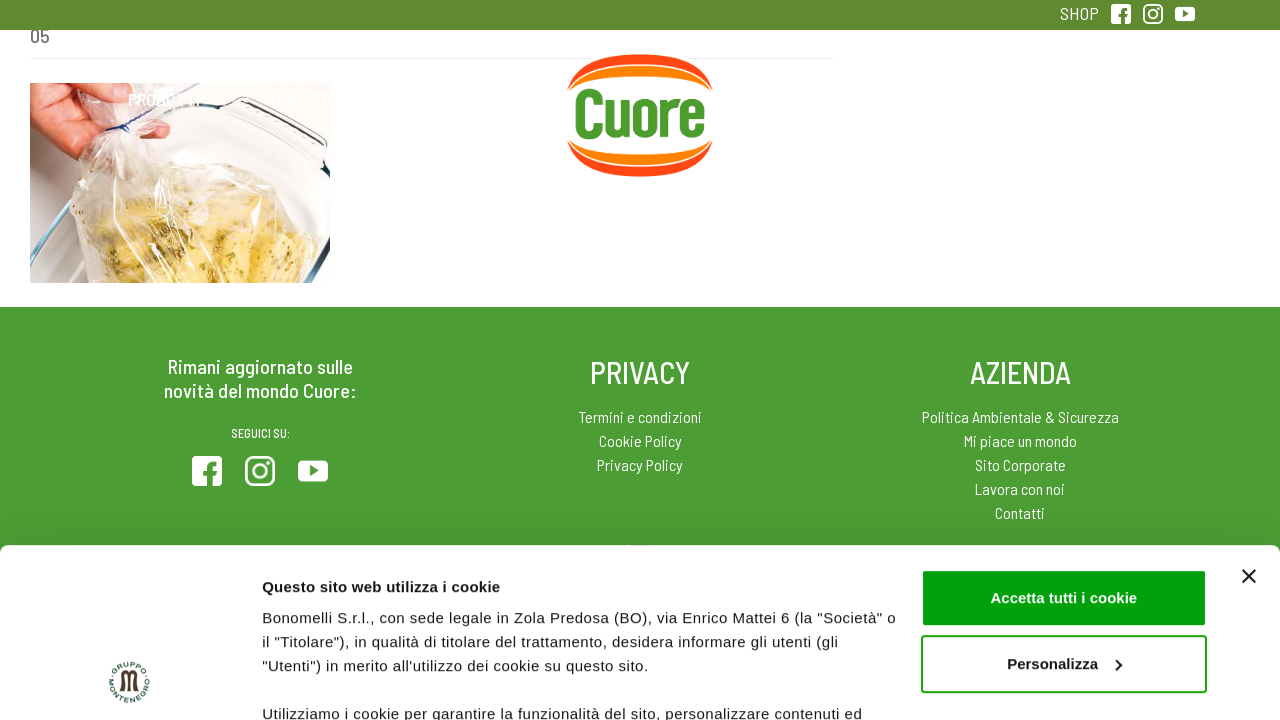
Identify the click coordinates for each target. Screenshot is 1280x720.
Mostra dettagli (316, 680)
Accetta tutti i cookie (1063, 439)
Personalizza (1064, 505)
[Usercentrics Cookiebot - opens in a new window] (129, 681)
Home (640, 77)
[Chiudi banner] (1249, 418)
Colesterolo (322, 99)
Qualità (957, 99)
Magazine (798, 99)
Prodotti (164, 99)
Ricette (481, 99)
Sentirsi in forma (1116, 99)
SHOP (1079, 13)
